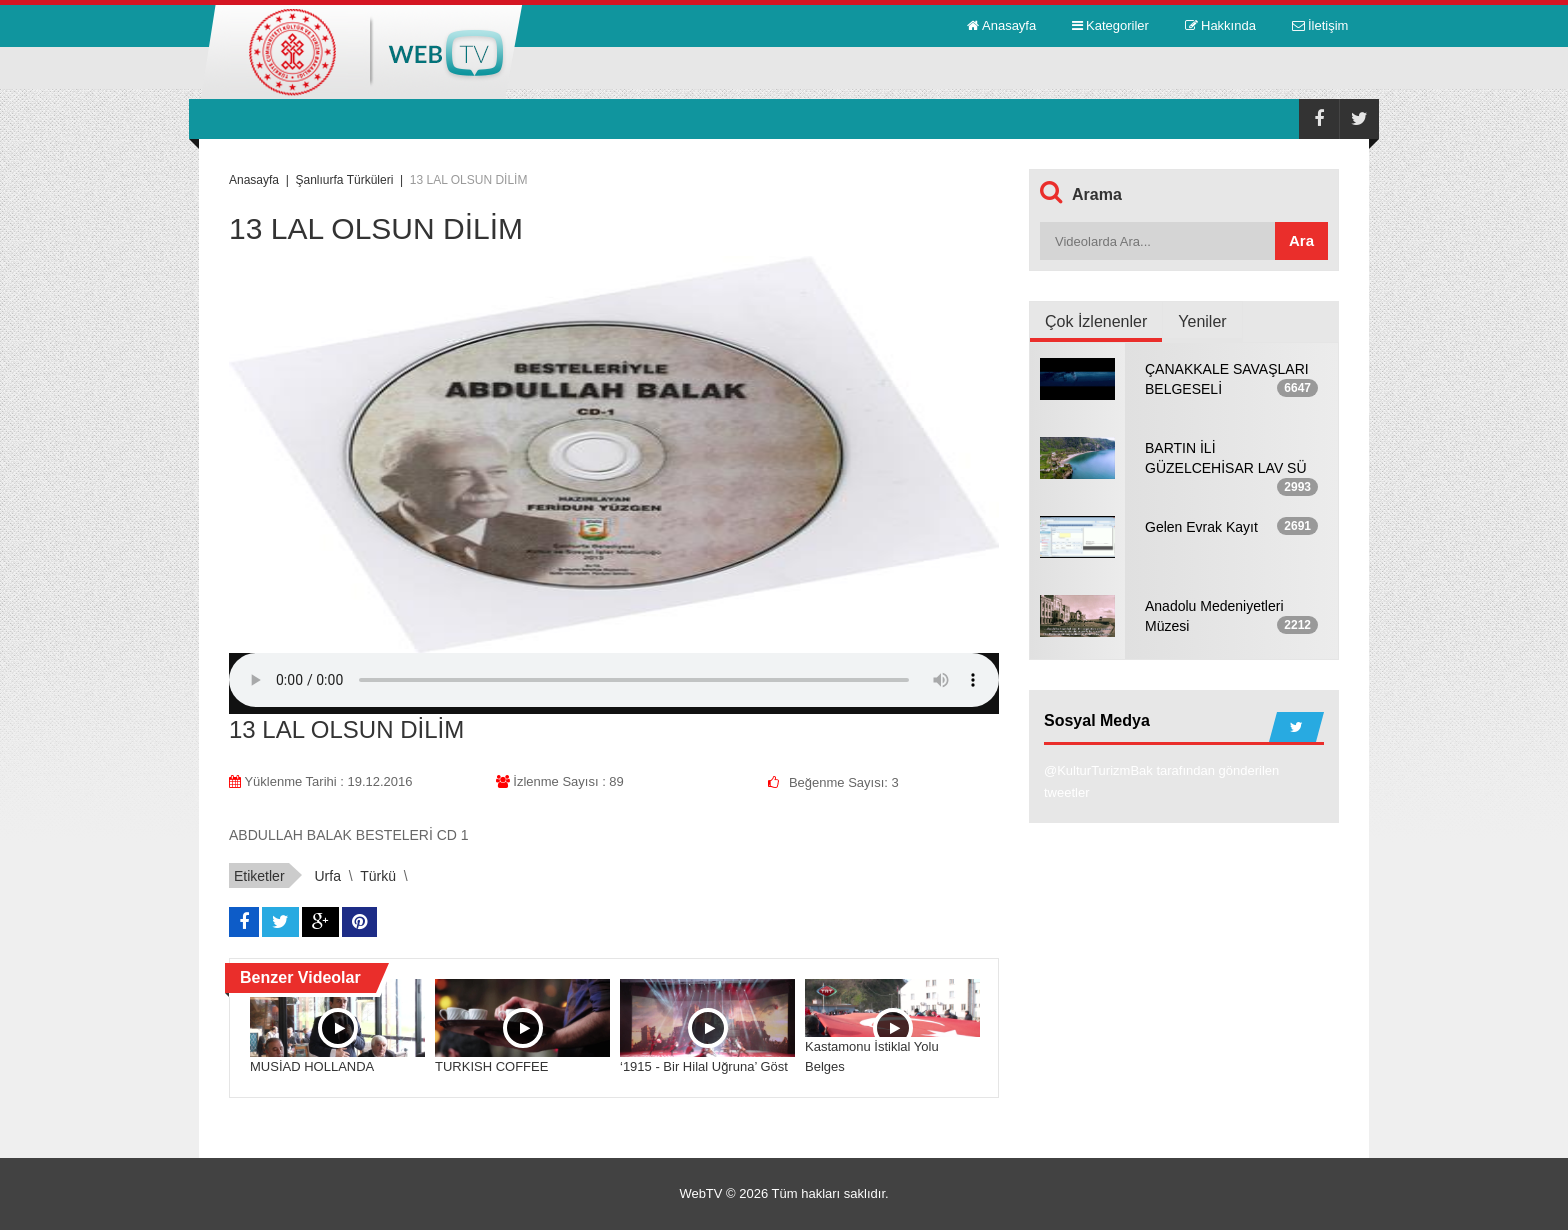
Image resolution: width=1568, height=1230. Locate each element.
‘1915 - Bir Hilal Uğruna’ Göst (704, 1066)
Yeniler (1202, 321)
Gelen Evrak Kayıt (1201, 527)
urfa (327, 876)
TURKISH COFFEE (491, 1066)
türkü (378, 876)
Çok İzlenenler (1096, 321)
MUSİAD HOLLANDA (312, 1066)
